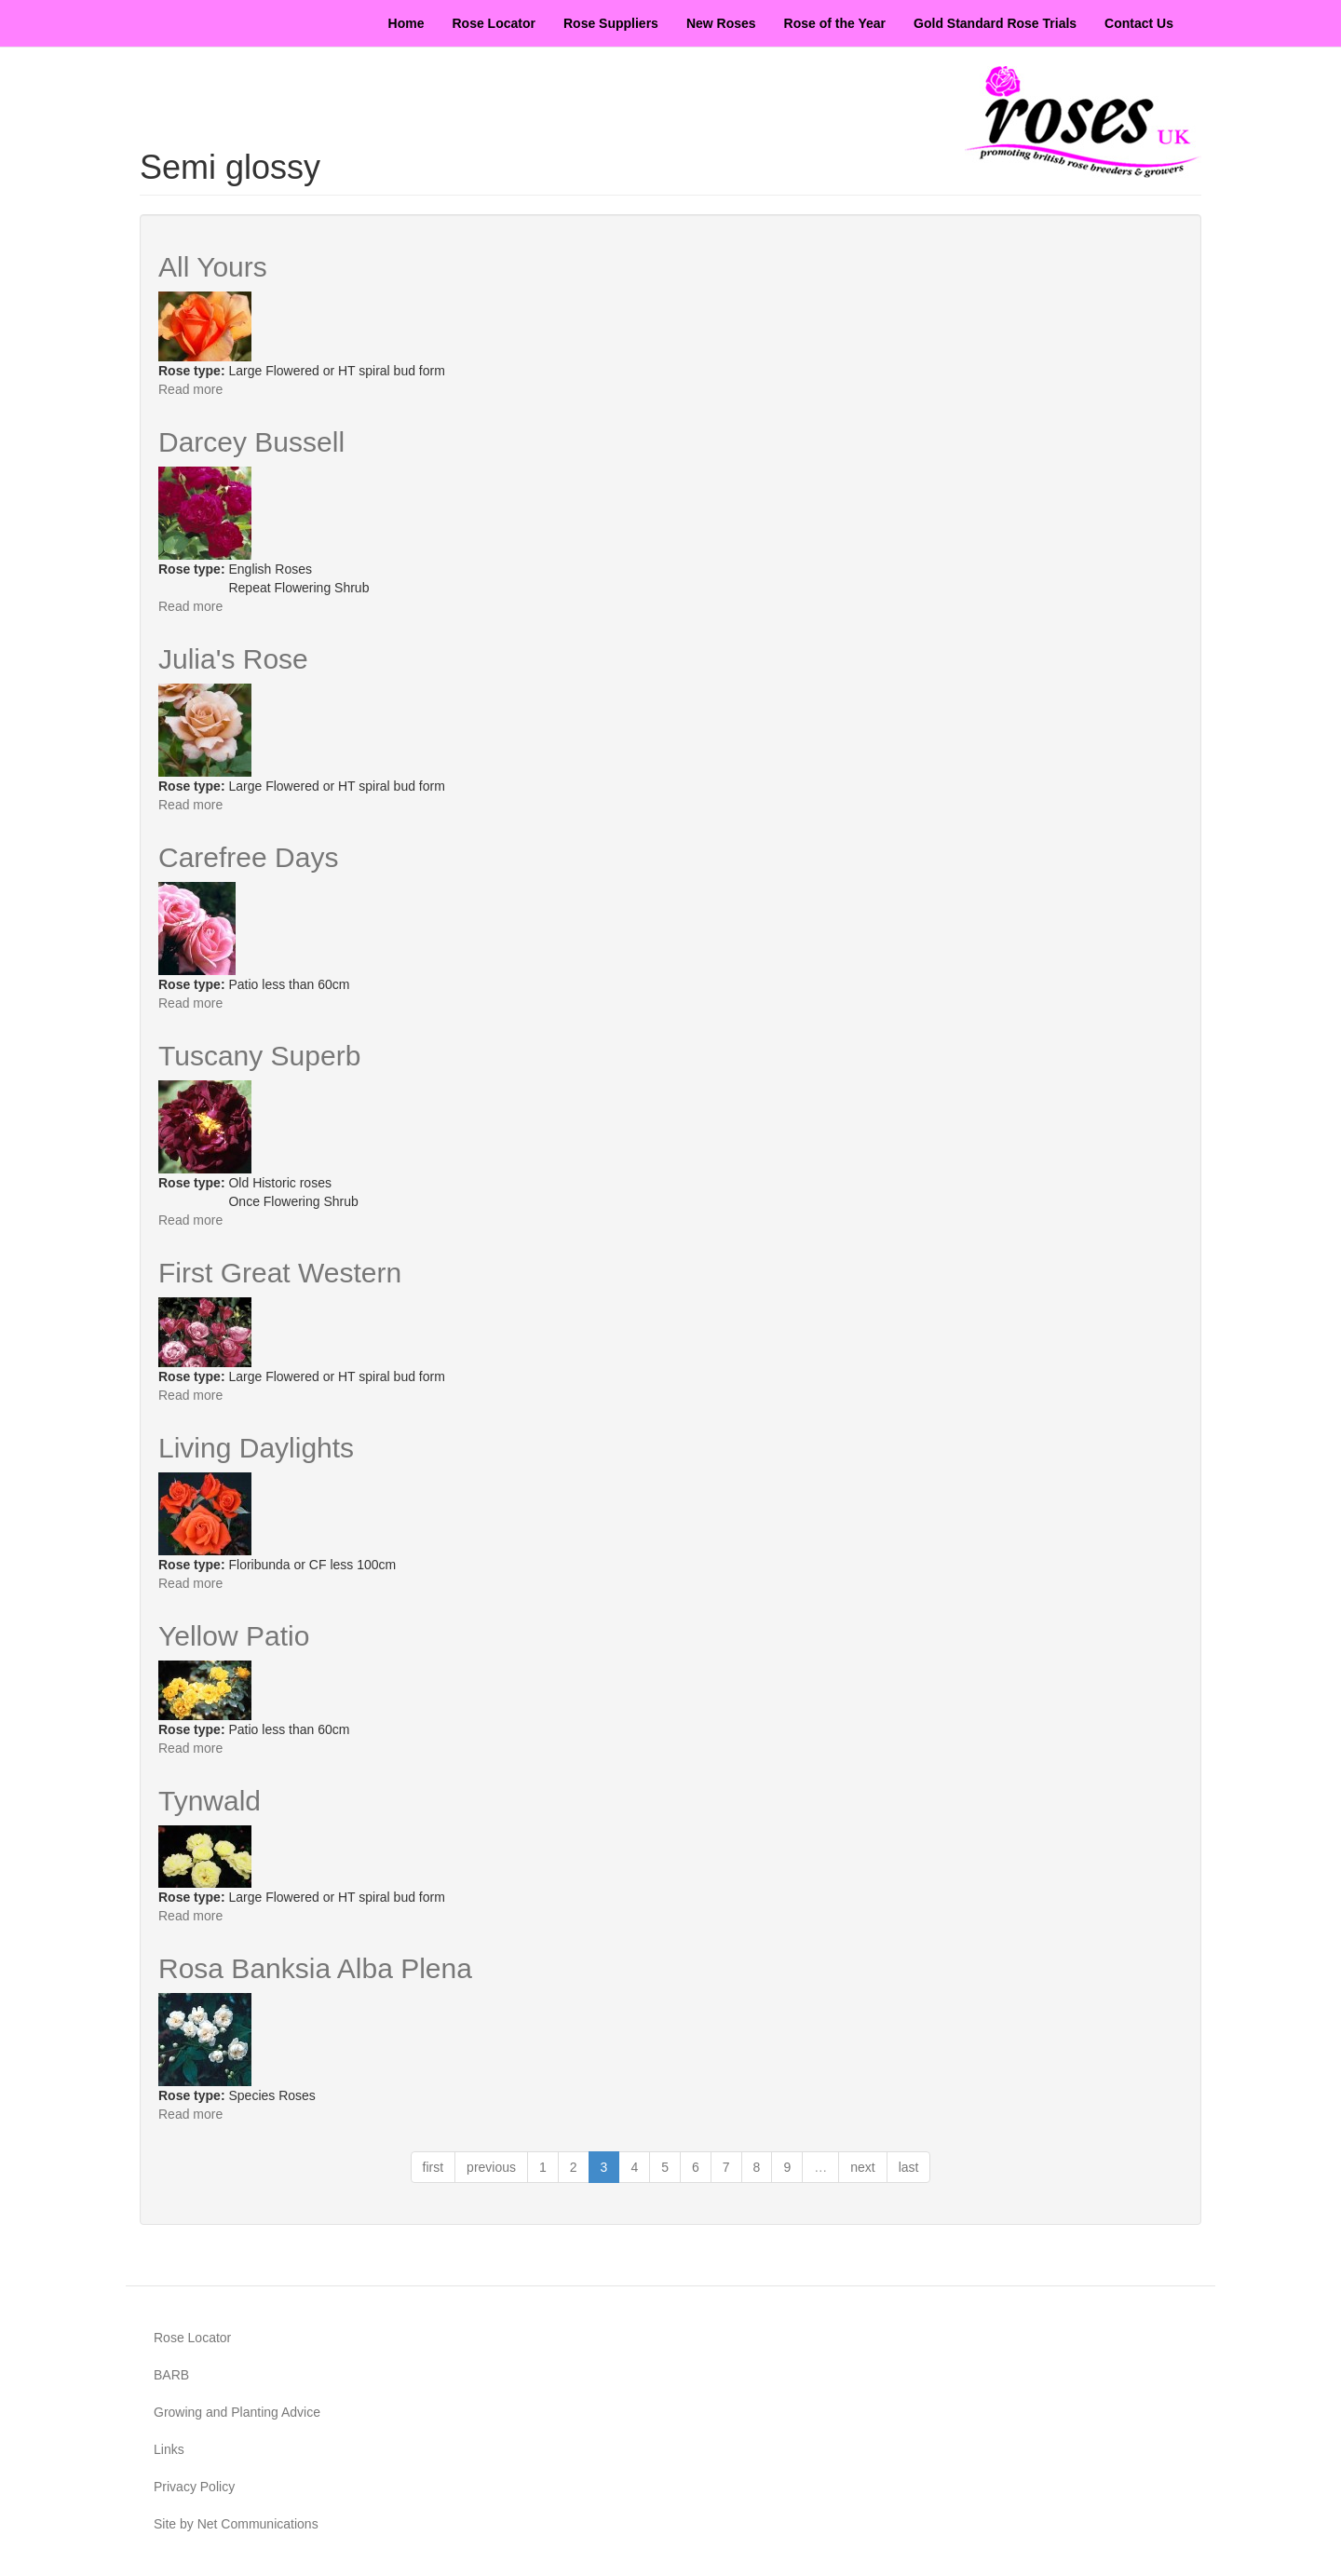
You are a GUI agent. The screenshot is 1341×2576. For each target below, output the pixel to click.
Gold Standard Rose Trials (995, 23)
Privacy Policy (194, 2486)
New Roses (721, 23)
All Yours (212, 266)
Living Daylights (256, 1447)
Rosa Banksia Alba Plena (315, 1968)
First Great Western (279, 1272)
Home (406, 23)
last (909, 2167)
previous (491, 2167)
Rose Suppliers (610, 23)
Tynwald (209, 1800)
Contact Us (1138, 23)
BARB (171, 2374)
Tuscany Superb (259, 1055)
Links (169, 2449)
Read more (190, 389)
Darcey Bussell (251, 442)
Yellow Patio (233, 1635)
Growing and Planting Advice (237, 2412)
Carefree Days (248, 857)
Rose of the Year (835, 23)
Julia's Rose (233, 659)
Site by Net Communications (236, 2523)
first (433, 2167)
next (862, 2167)
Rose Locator (494, 23)
